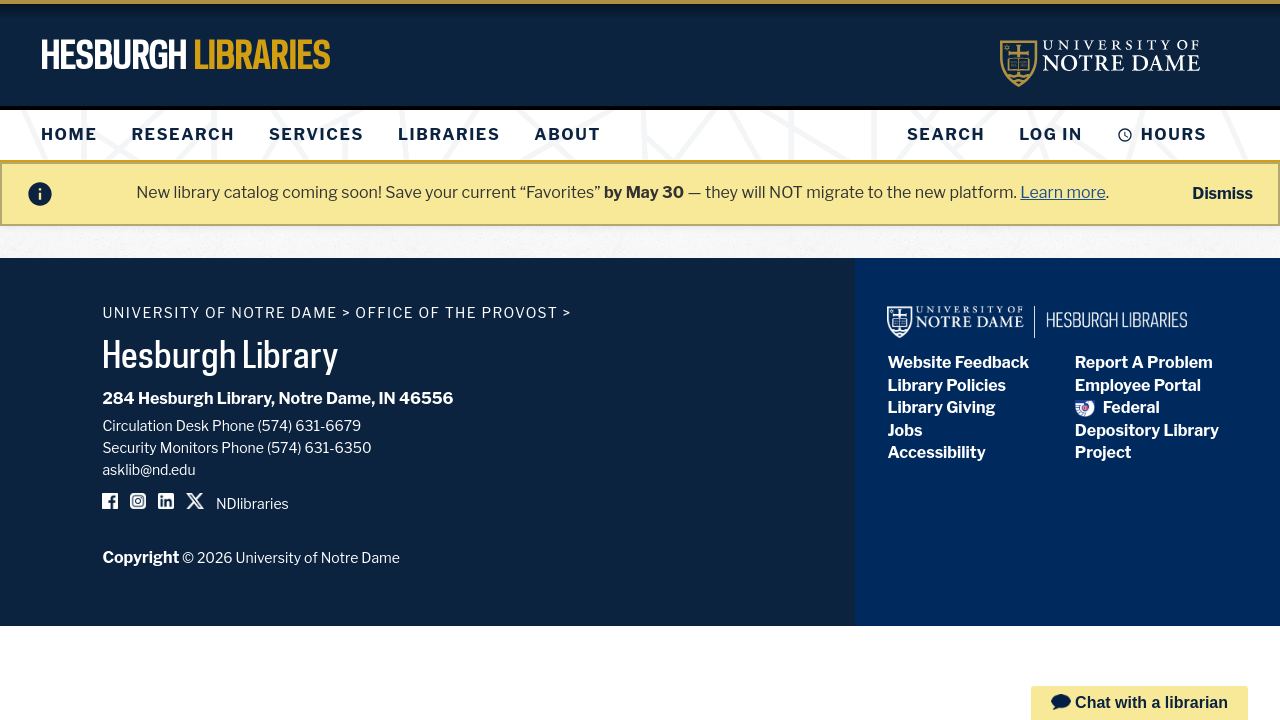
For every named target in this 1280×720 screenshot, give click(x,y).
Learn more (1062, 192)
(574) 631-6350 (319, 447)
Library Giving (941, 407)
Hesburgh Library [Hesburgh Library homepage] (220, 354)
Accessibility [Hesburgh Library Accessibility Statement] (936, 452)
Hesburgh (185, 55)
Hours (1174, 134)
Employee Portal (1138, 385)
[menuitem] (69, 135)
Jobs (904, 430)
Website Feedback (958, 362)
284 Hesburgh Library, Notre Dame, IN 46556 (277, 398)
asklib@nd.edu (148, 469)
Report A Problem (1144, 362)
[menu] (337, 135)
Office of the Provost (456, 312)
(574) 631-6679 (310, 425)
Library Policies (946, 385)
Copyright (140, 557)
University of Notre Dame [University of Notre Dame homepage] (219, 312)
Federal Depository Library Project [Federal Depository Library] (1147, 430)
